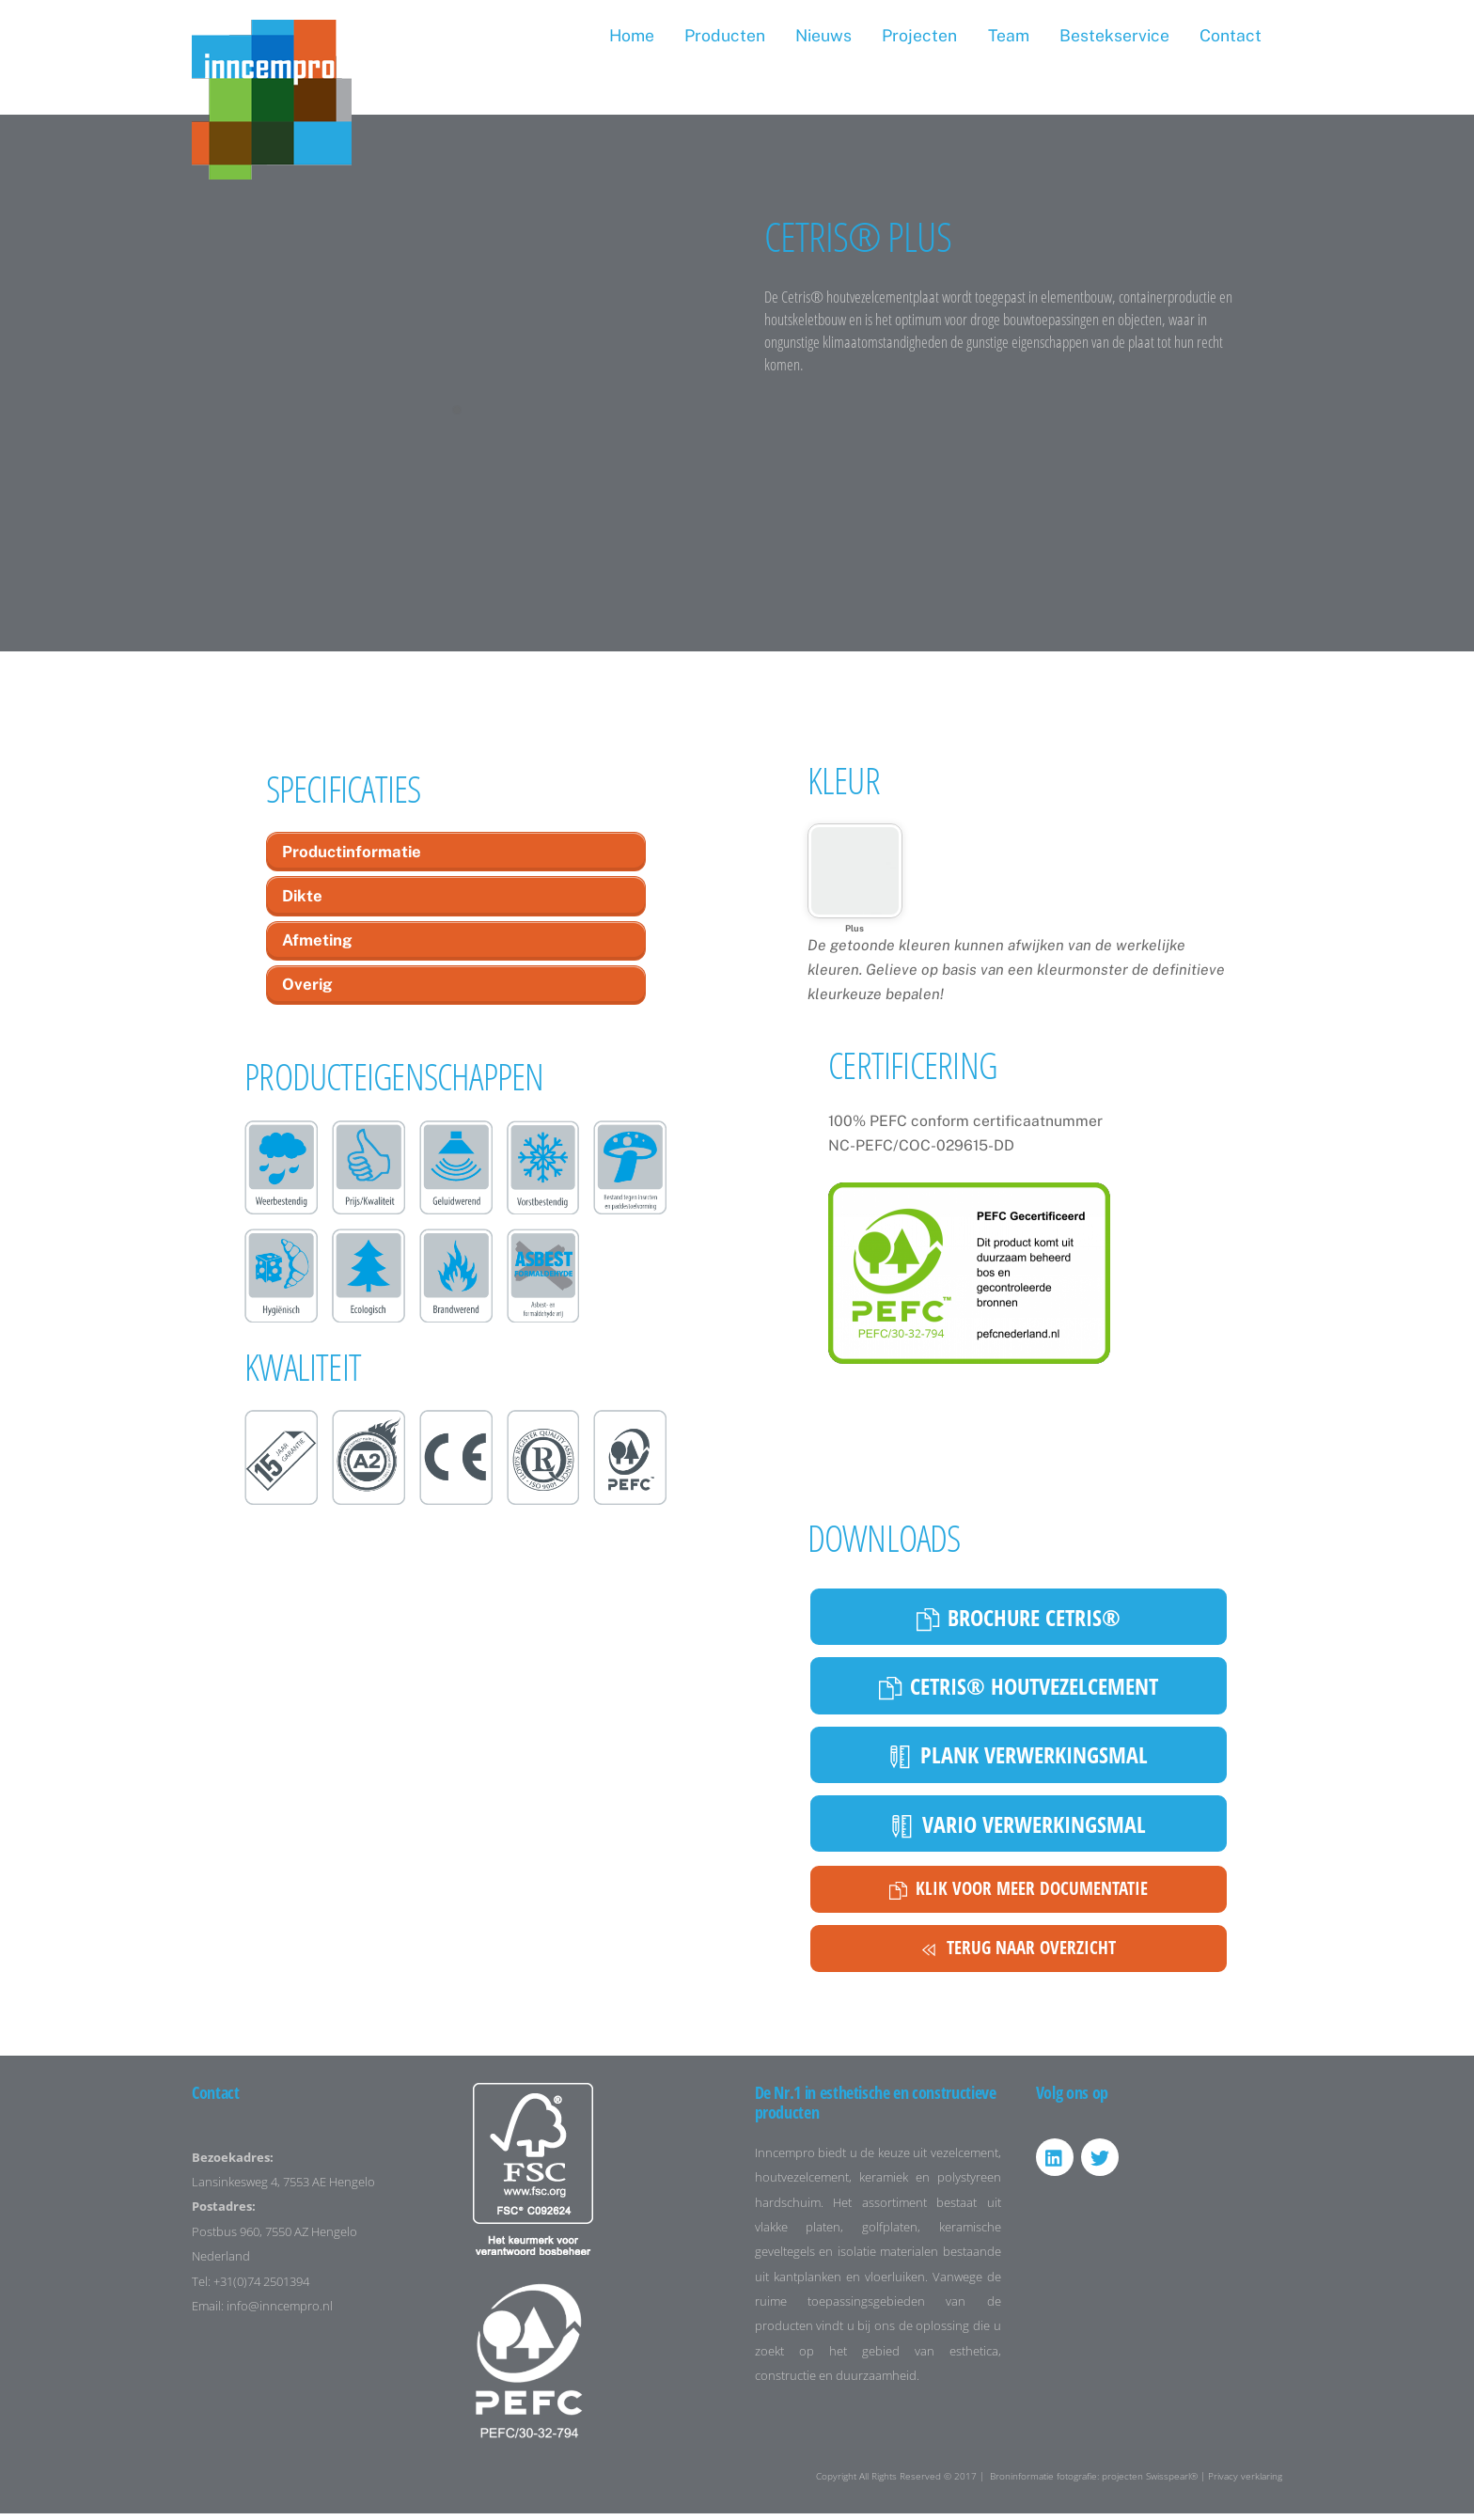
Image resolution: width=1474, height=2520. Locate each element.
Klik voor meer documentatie (1018, 1896)
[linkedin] (1055, 2163)
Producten (724, 35)
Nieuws (823, 35)
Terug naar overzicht (1018, 1955)
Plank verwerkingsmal (1018, 1761)
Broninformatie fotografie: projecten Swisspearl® (1094, 2482)
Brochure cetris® (1018, 1622)
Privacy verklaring (1245, 2482)
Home (631, 35)
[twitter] (1100, 2163)
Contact (1231, 35)
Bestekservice (1114, 35)
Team (1008, 35)
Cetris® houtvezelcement (1018, 1691)
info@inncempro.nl (280, 2314)
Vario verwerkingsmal (1018, 1829)
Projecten (919, 35)
